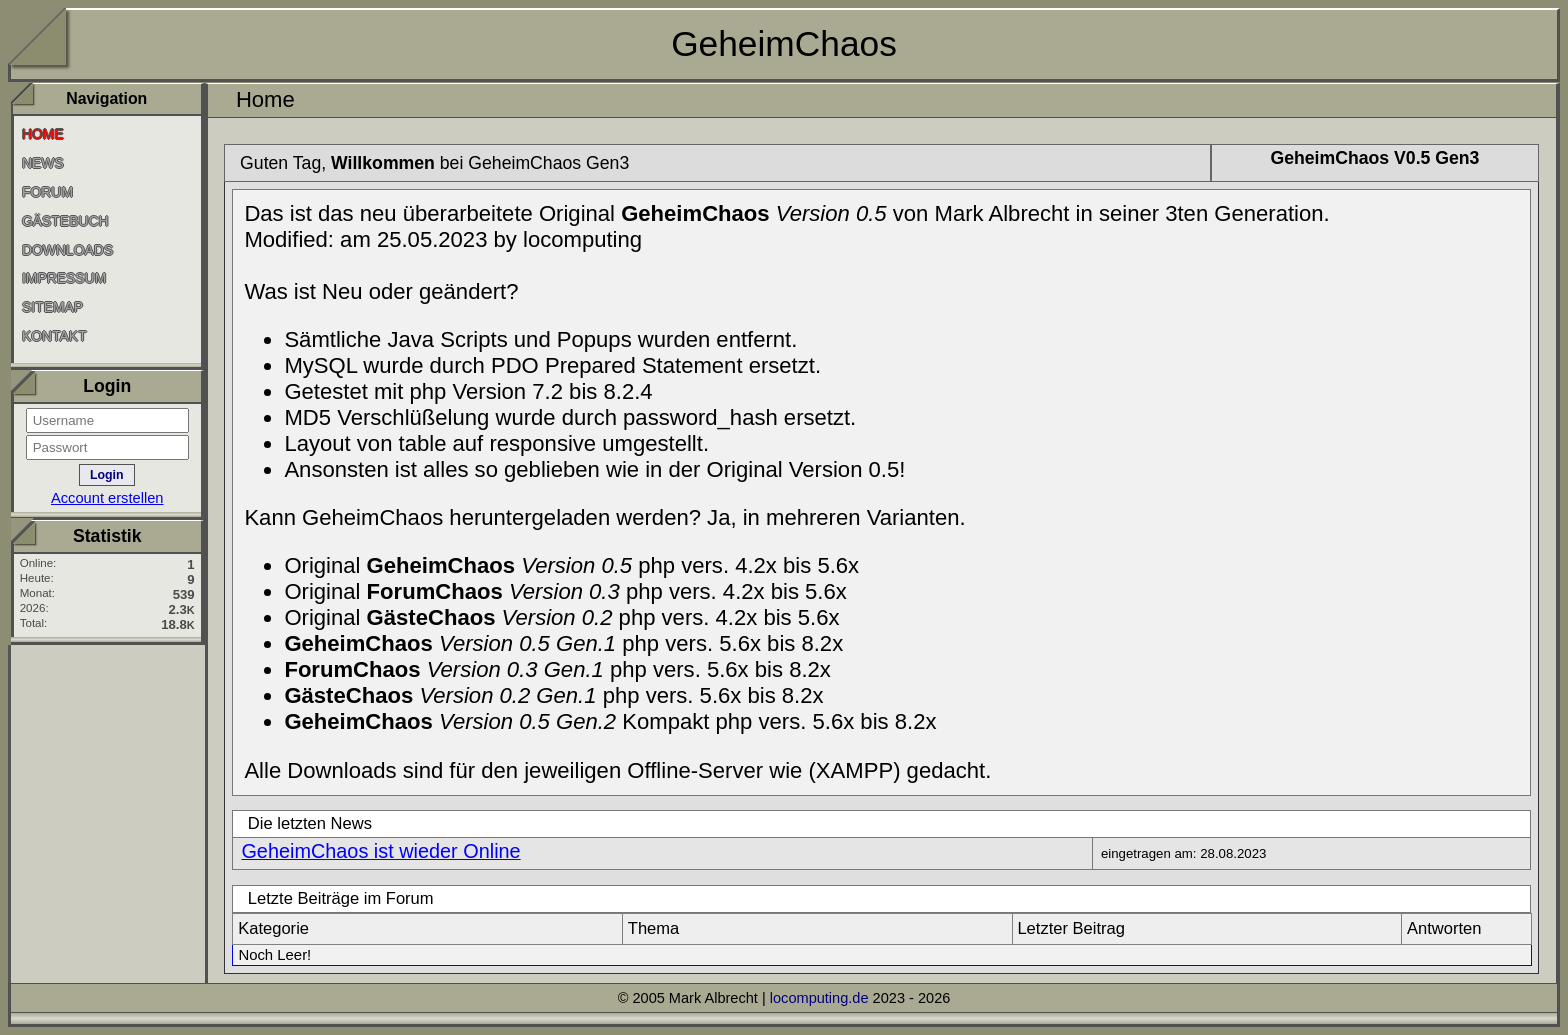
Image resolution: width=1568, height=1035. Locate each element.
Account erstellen (107, 498)
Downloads (67, 249)
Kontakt (54, 336)
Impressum (64, 278)
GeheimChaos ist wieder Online (380, 851)
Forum (47, 192)
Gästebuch (65, 221)
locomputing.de (819, 998)
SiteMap (52, 307)
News (43, 163)
